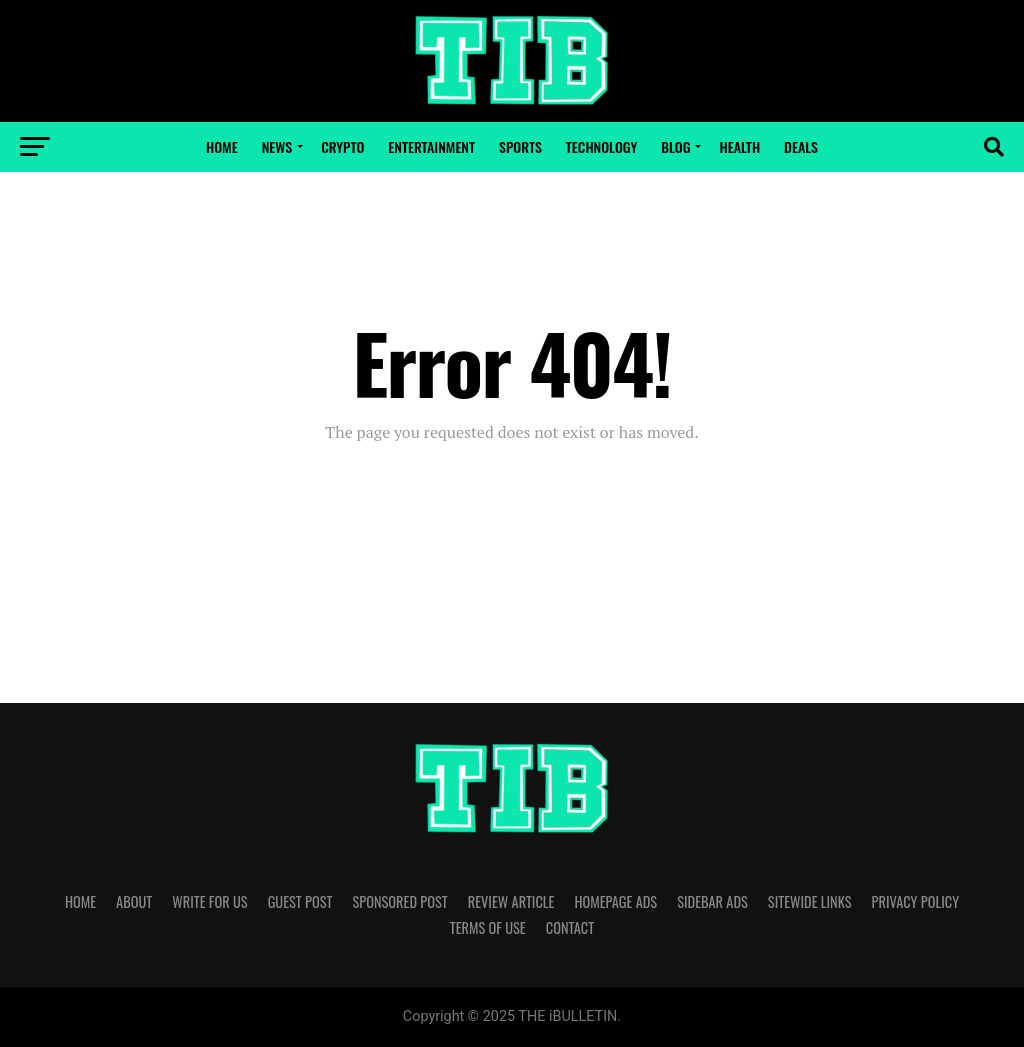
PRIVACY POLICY (916, 901)
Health (739, 146)
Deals (801, 146)
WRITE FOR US (209, 901)
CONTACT (570, 927)
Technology (601, 146)
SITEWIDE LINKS (810, 901)
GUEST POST (300, 901)
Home (222, 146)
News (277, 146)
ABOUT (134, 901)
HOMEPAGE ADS (615, 901)
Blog (675, 146)
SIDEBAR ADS (712, 901)
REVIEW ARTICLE (511, 901)
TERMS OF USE (488, 927)
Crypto (342, 146)
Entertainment (431, 146)
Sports (520, 146)
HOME (80, 901)
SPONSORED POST (399, 901)
